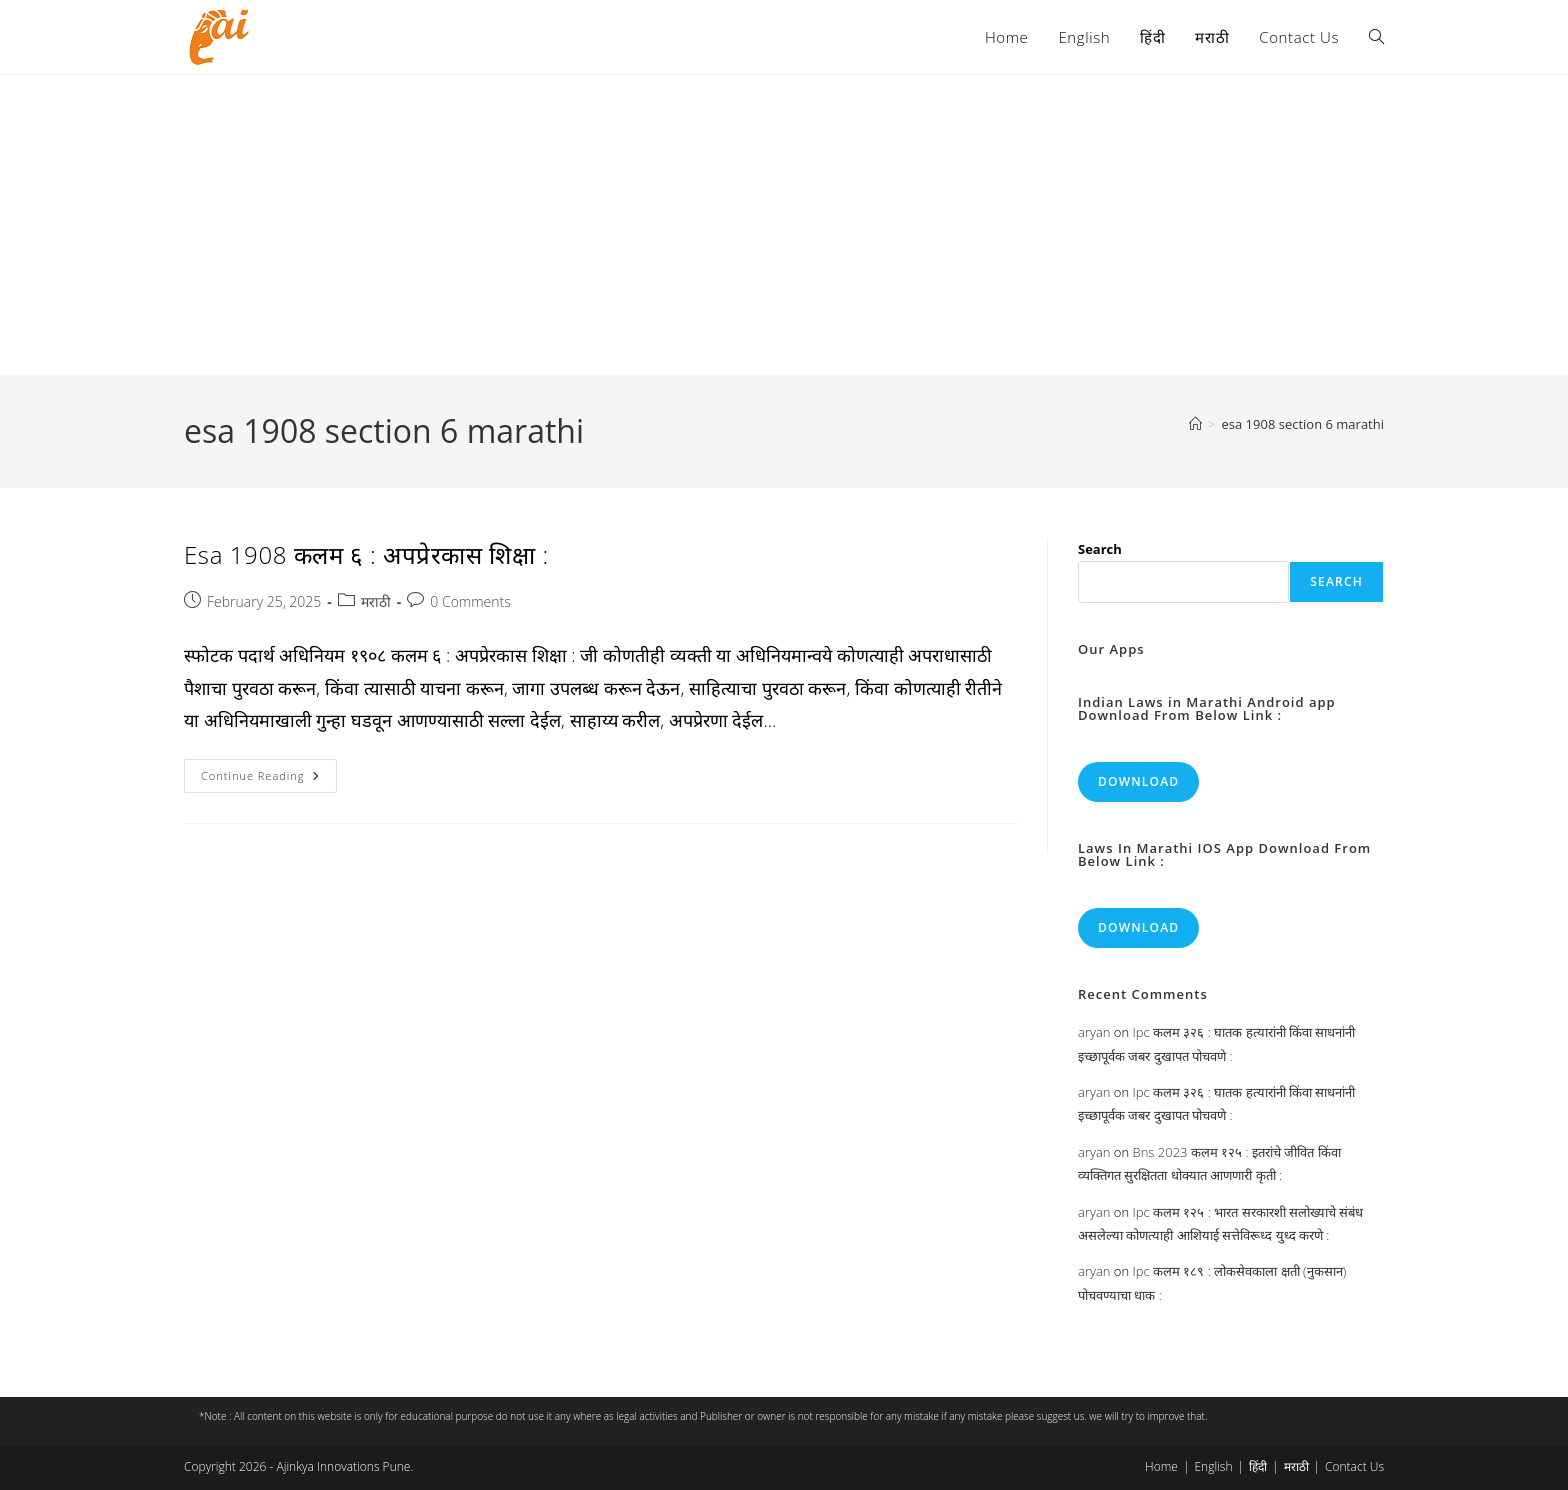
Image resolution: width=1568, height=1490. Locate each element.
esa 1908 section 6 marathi (1302, 424)
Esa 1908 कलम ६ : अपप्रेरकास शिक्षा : (366, 554)
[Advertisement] (784, 225)
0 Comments (470, 601)
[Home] (1195, 424)
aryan (1094, 1032)
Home (1161, 1466)
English (1213, 1466)
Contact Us (1354, 1466)
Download (1138, 781)
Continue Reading (269, 779)
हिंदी (1258, 1466)
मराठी (376, 601)
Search (1100, 549)
